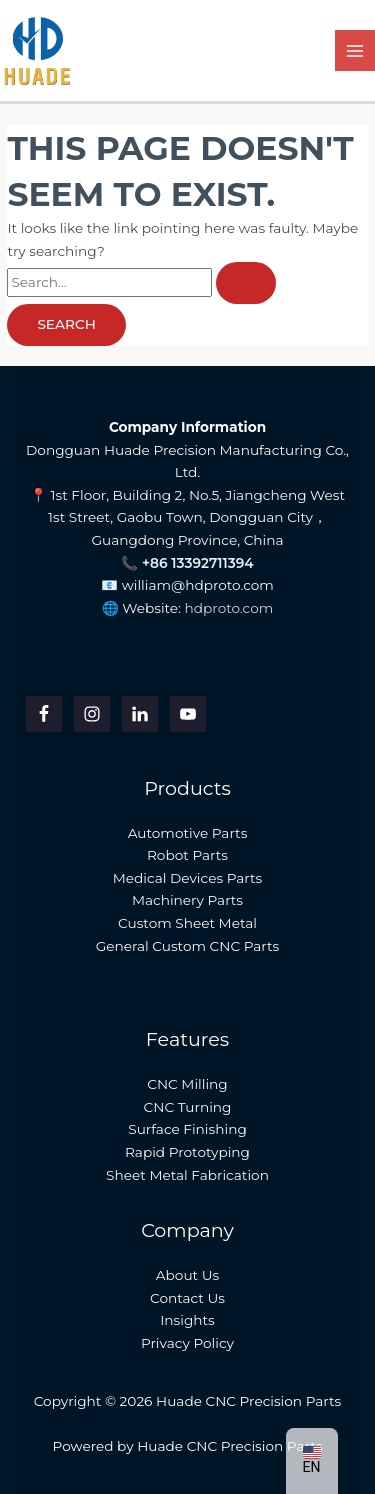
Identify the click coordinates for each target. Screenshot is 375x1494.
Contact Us (187, 1298)
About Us (187, 1275)
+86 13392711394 (198, 563)
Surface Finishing (187, 1129)
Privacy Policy (187, 1343)
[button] (312, 1461)
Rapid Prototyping (187, 1152)
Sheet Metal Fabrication (187, 1175)
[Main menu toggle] (355, 50)
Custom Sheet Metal (187, 923)
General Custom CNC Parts (188, 946)
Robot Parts (187, 855)
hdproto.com (229, 608)
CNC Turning (188, 1107)
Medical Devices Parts (187, 878)
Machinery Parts (187, 900)
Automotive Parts (188, 833)
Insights (187, 1320)
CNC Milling (187, 1084)
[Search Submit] (246, 283)
